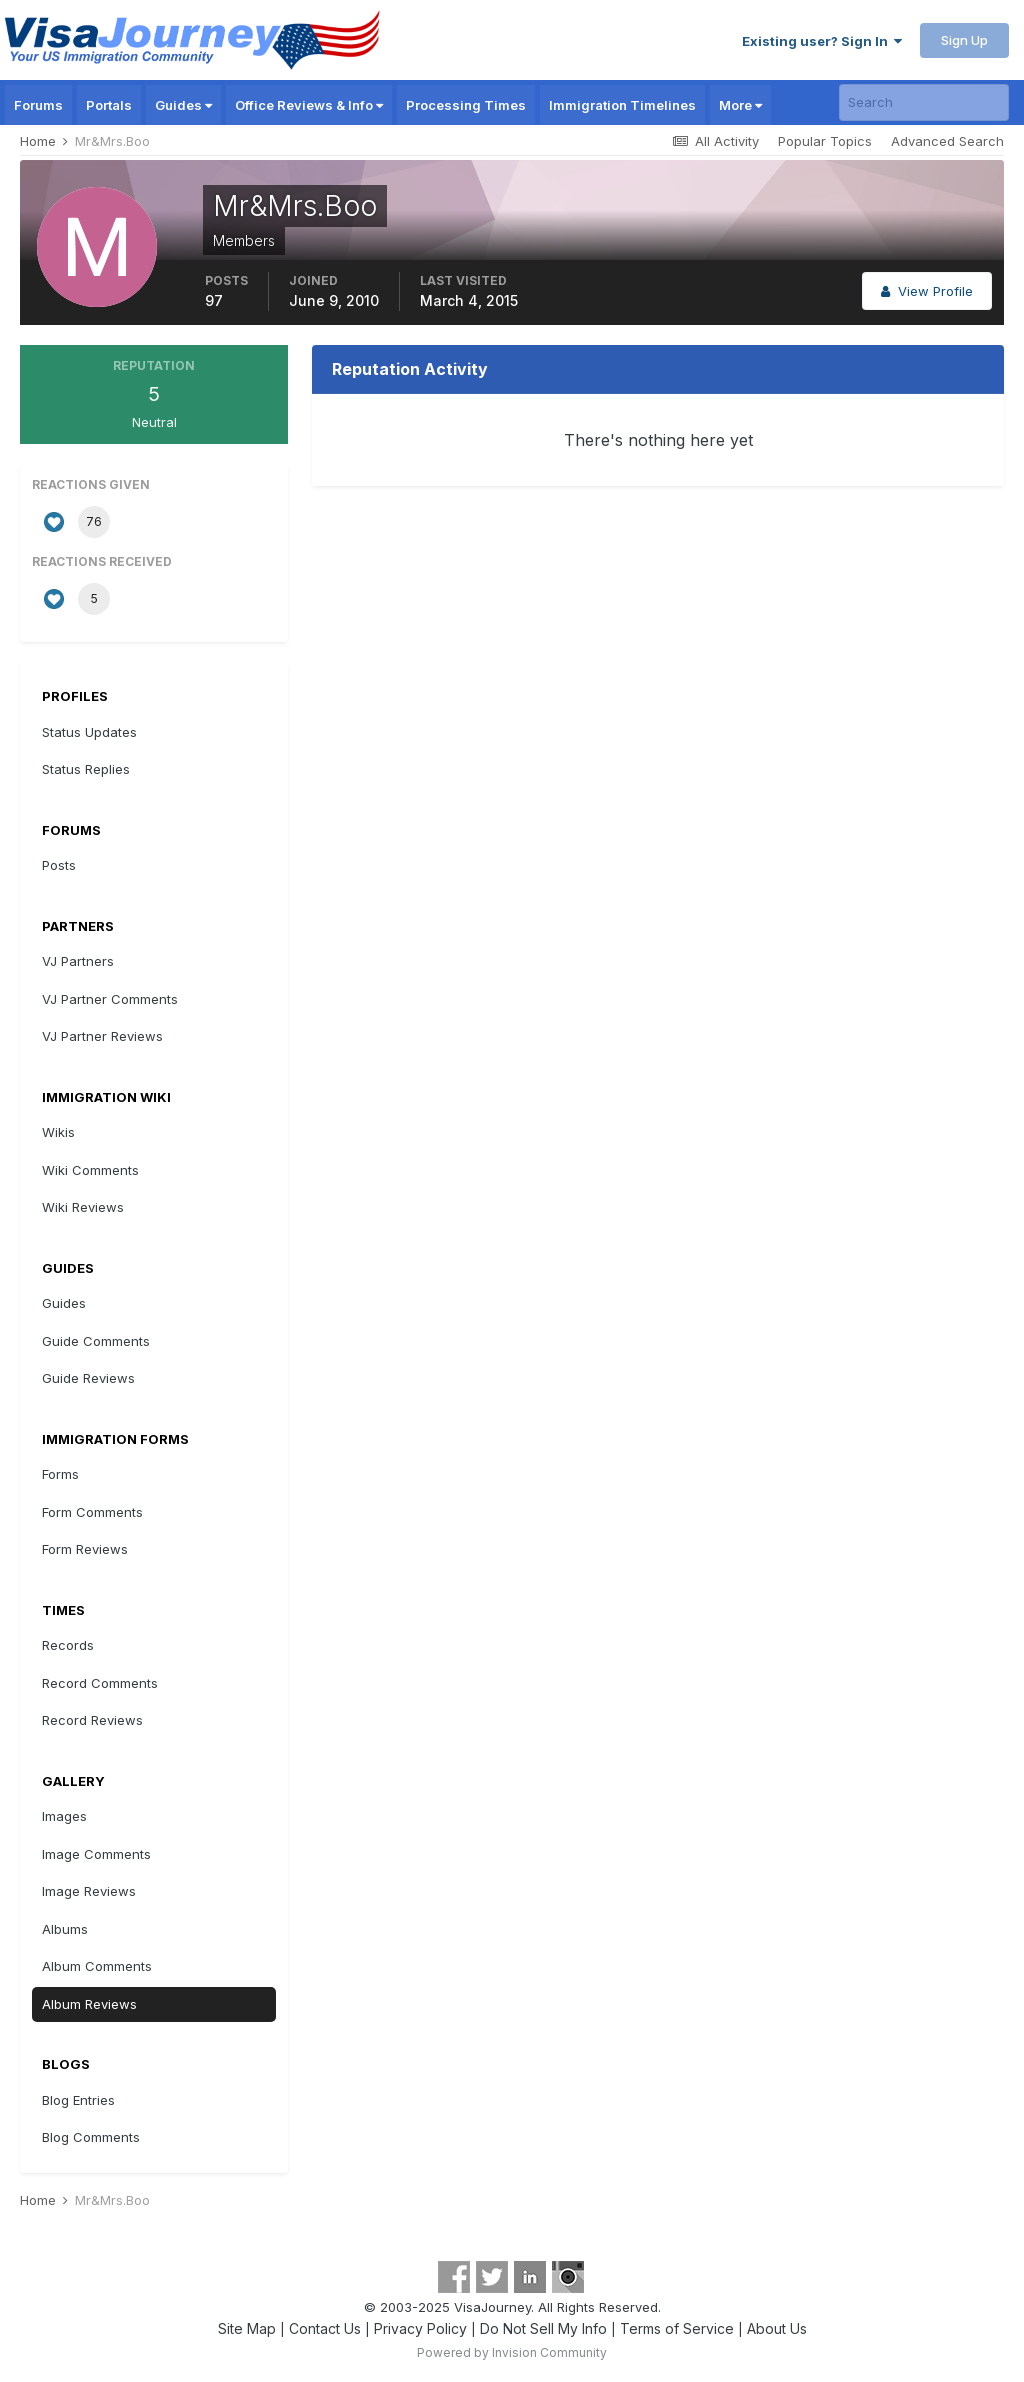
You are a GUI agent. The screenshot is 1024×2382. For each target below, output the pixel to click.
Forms (60, 1474)
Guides (183, 105)
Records (68, 1645)
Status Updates (89, 732)
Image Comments (96, 1854)
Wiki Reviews (83, 1207)
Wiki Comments (90, 1170)
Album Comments (97, 1966)
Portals (109, 105)
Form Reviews (85, 1549)
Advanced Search (947, 141)
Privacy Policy (420, 2328)
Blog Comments (91, 2137)
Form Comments (92, 1512)
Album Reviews (89, 2004)
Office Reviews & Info (309, 105)
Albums (65, 1929)
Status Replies (86, 769)
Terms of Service (677, 2328)
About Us (777, 2328)
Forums (38, 105)
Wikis (58, 1132)
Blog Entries (78, 2100)
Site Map (247, 2328)
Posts (59, 865)
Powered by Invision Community (512, 2352)
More (740, 105)
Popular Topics (825, 141)
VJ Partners (78, 961)
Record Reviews (92, 1720)
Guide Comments (96, 1341)
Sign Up (964, 40)
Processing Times (466, 105)
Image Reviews (89, 1891)
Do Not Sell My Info (543, 2328)
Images (64, 1816)
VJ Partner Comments (110, 999)
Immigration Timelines (622, 105)
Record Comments (100, 1683)
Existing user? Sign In (822, 41)
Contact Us (325, 2328)
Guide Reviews (88, 1378)
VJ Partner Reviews (102, 1036)
